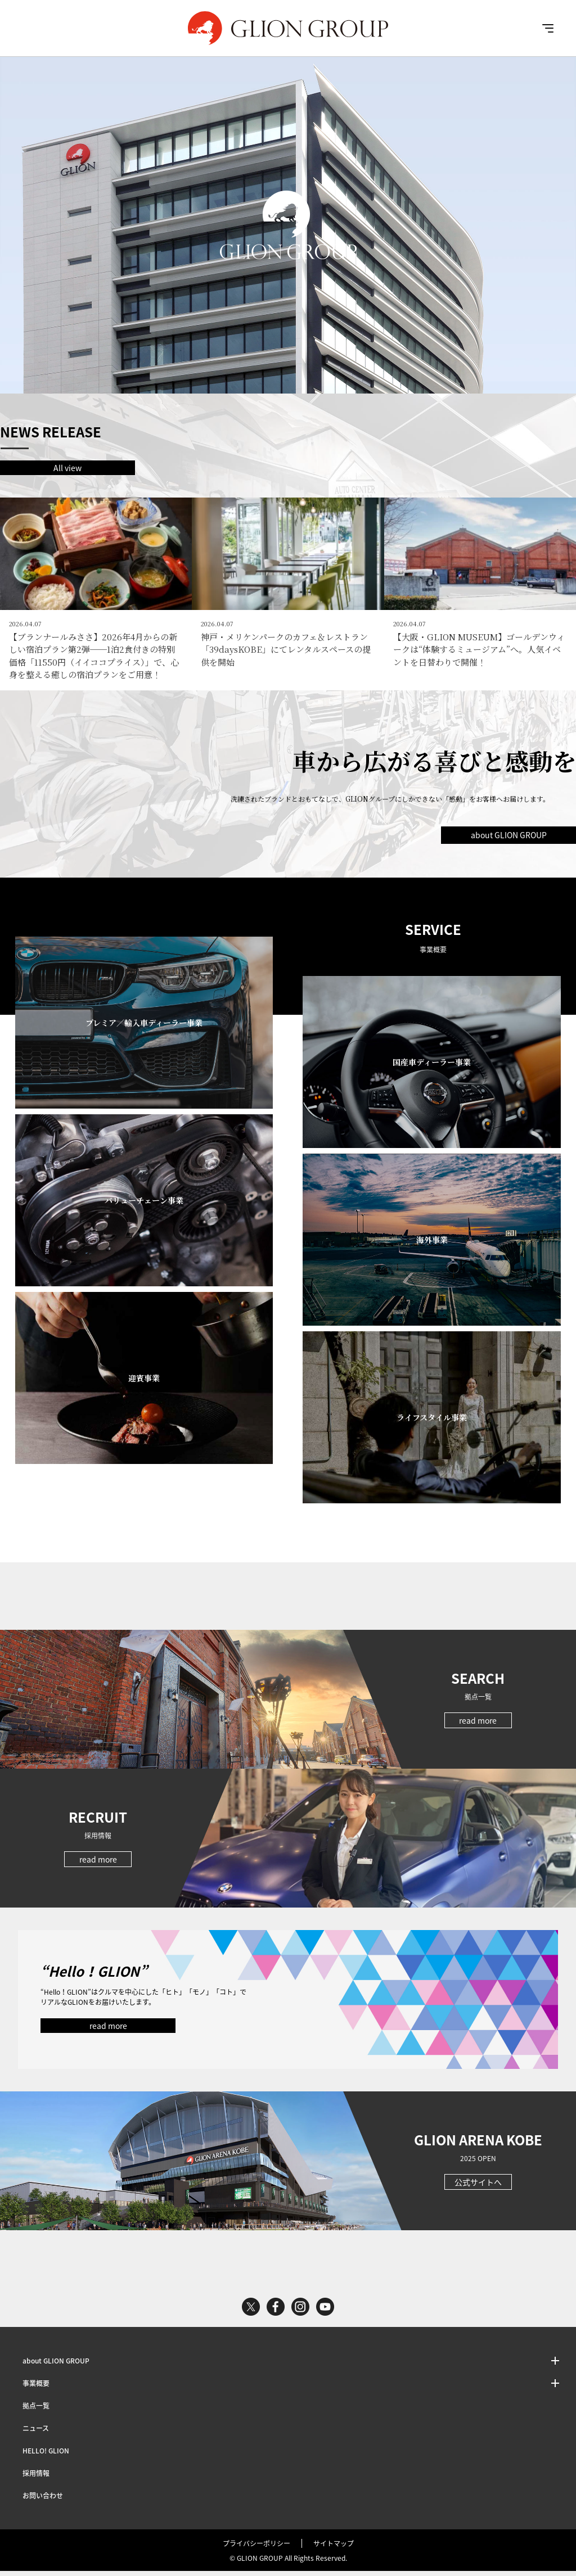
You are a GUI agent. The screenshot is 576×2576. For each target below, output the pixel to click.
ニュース (35, 2433)
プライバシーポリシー (256, 2548)
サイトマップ (333, 2548)
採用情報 (36, 2478)
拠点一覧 (36, 2411)
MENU (548, 28)
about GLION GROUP (509, 839)
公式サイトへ (478, 2187)
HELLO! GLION (45, 2456)
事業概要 (36, 2388)
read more (478, 1725)
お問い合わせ (42, 2501)
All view (67, 467)
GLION (288, 28)
